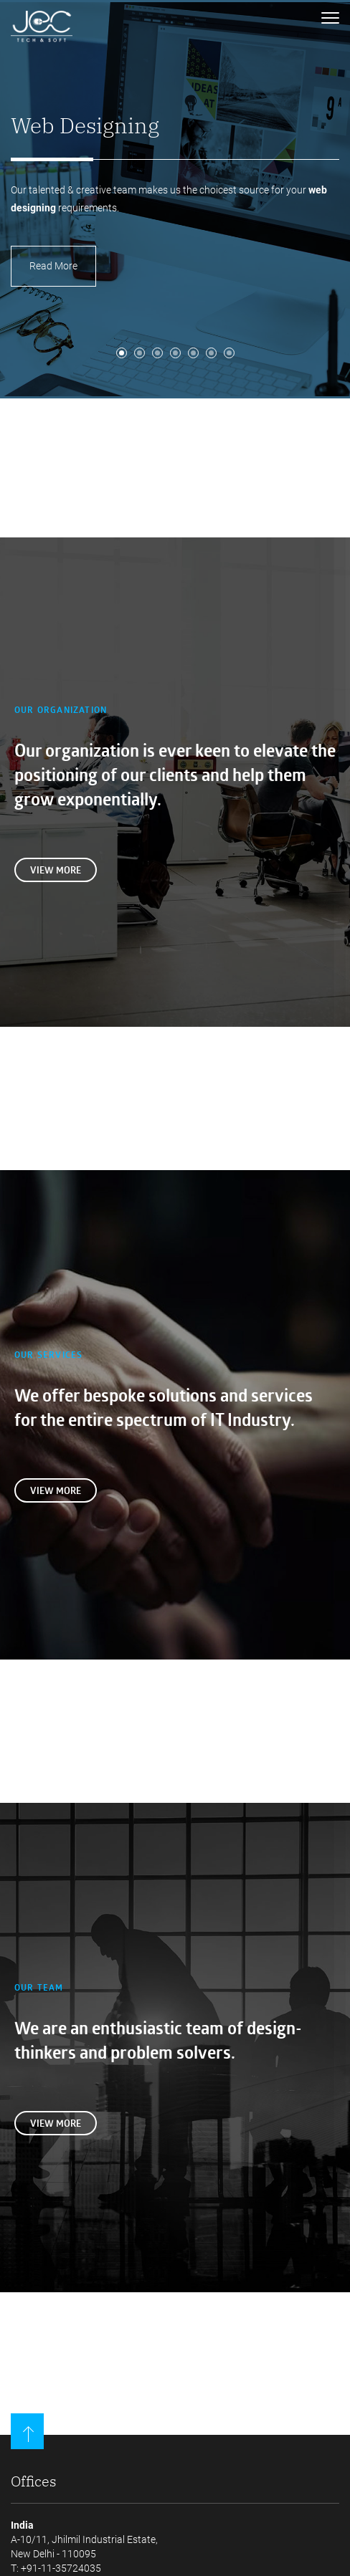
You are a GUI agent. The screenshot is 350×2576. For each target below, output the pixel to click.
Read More (53, 266)
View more (55, 869)
